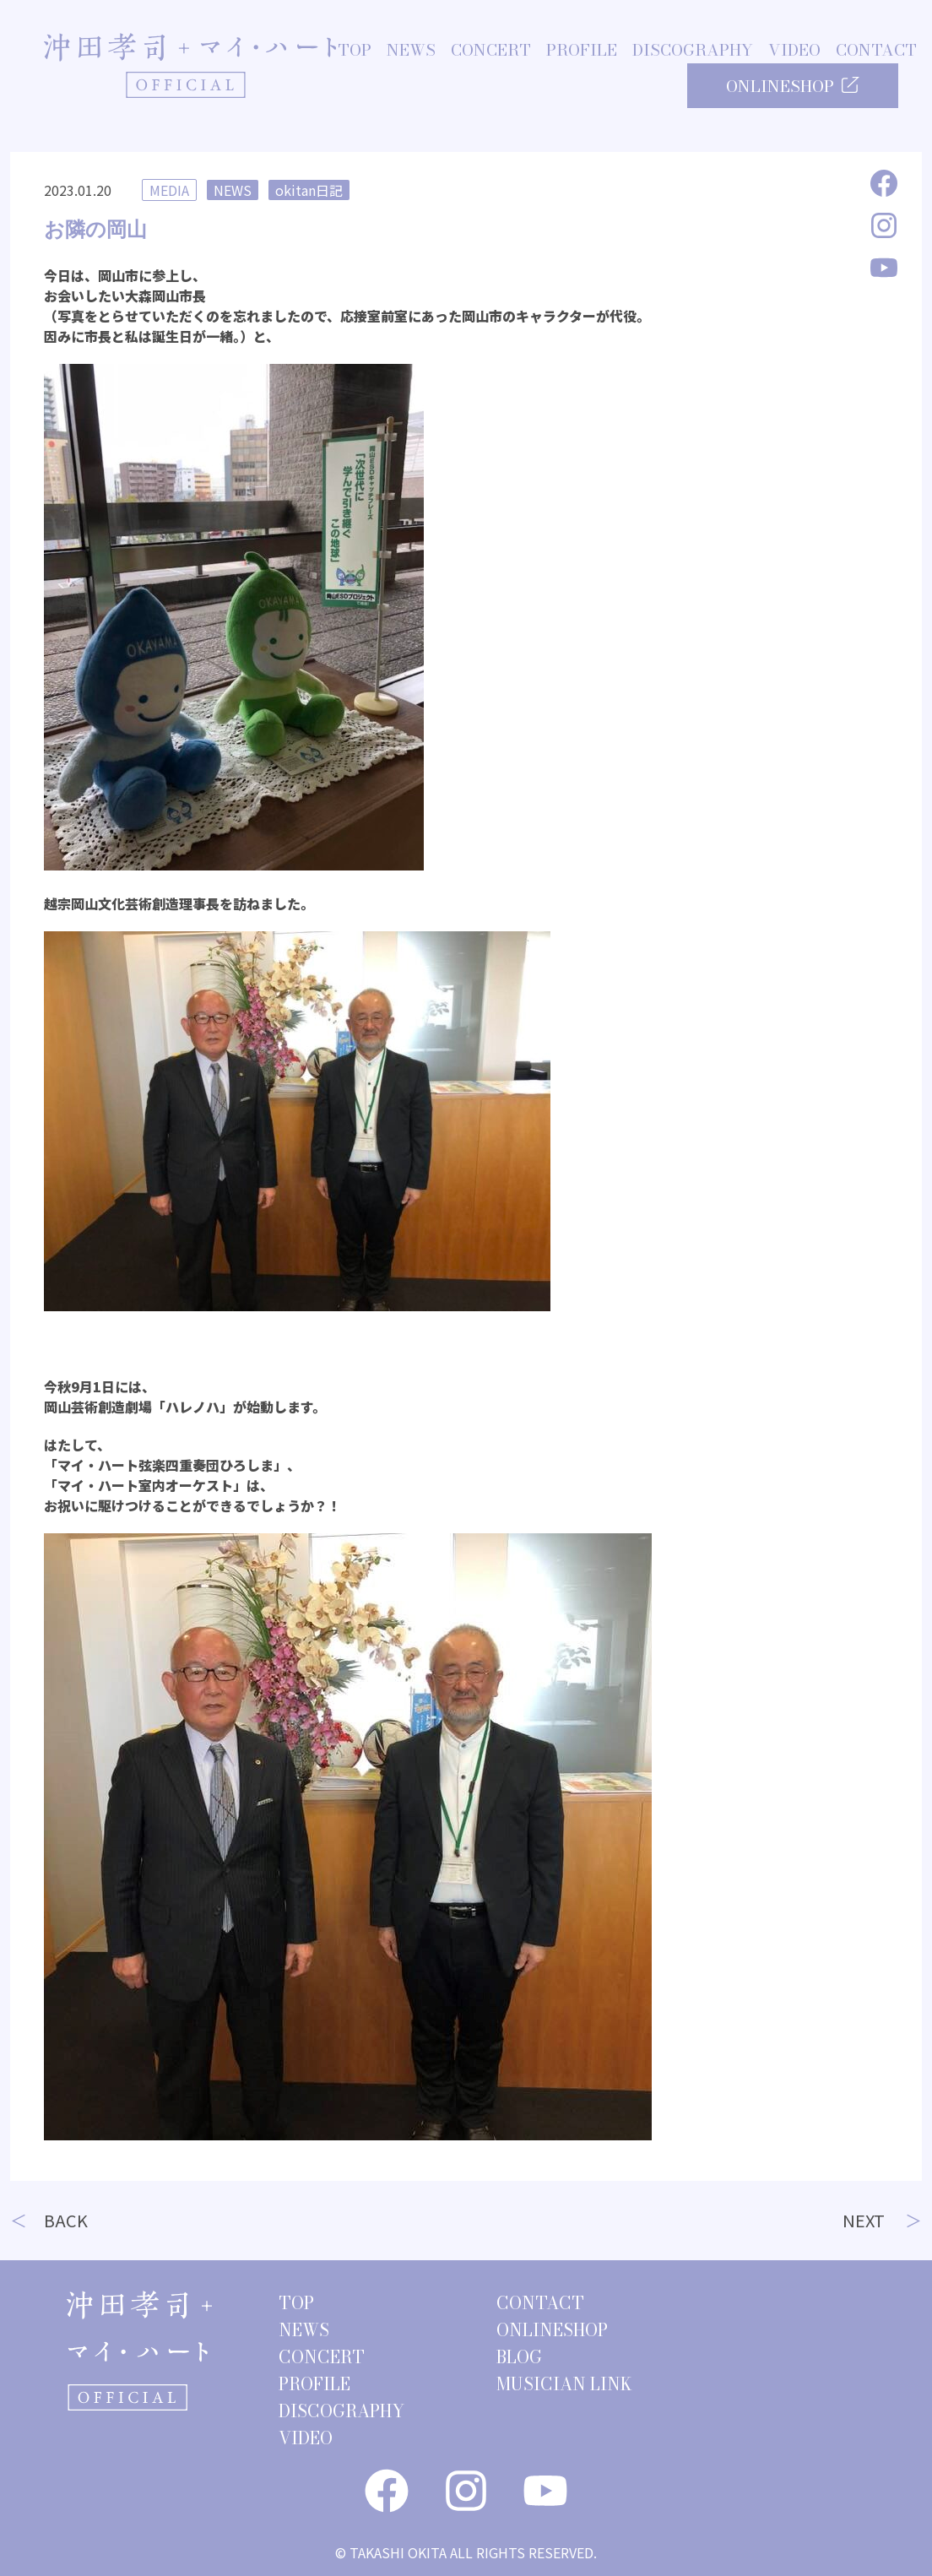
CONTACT (876, 50)
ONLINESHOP (792, 86)
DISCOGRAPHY (692, 50)
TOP (354, 50)
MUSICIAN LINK (564, 2384)
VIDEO (794, 50)
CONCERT (491, 50)
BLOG (519, 2357)
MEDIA (169, 190)
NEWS (411, 50)
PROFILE (581, 50)
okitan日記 (309, 190)
